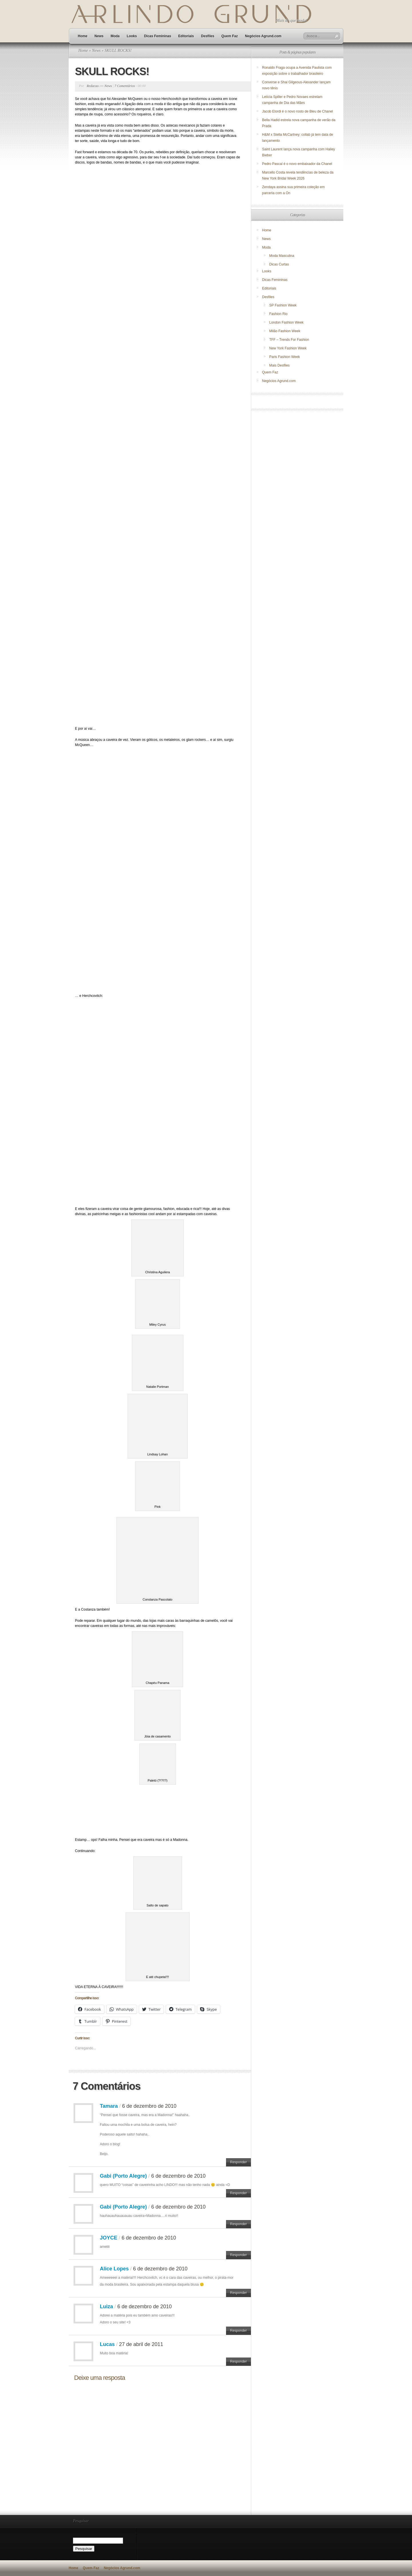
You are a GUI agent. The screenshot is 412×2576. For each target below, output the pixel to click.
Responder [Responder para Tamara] (238, 2162)
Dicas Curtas (279, 264)
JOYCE (108, 2238)
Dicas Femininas (157, 36)
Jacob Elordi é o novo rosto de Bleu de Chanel (297, 111)
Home (82, 36)
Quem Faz (229, 36)
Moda (115, 36)
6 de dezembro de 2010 (149, 2106)
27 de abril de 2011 (141, 2344)
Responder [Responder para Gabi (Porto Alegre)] (238, 2193)
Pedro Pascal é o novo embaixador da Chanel (297, 164)
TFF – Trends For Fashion (289, 340)
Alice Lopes (114, 2269)
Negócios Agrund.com (263, 36)
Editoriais (186, 36)
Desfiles (207, 36)
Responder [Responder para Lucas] (238, 2361)
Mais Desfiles (279, 365)
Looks (132, 36)
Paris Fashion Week (284, 357)
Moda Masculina (281, 256)
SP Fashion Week (283, 305)
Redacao (93, 86)
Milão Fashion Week (284, 331)
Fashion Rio (278, 314)
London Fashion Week (286, 322)
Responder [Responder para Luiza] (238, 2331)
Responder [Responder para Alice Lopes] (238, 2293)
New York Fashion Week (288, 348)
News (98, 36)
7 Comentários (124, 86)
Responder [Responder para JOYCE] (238, 2255)
